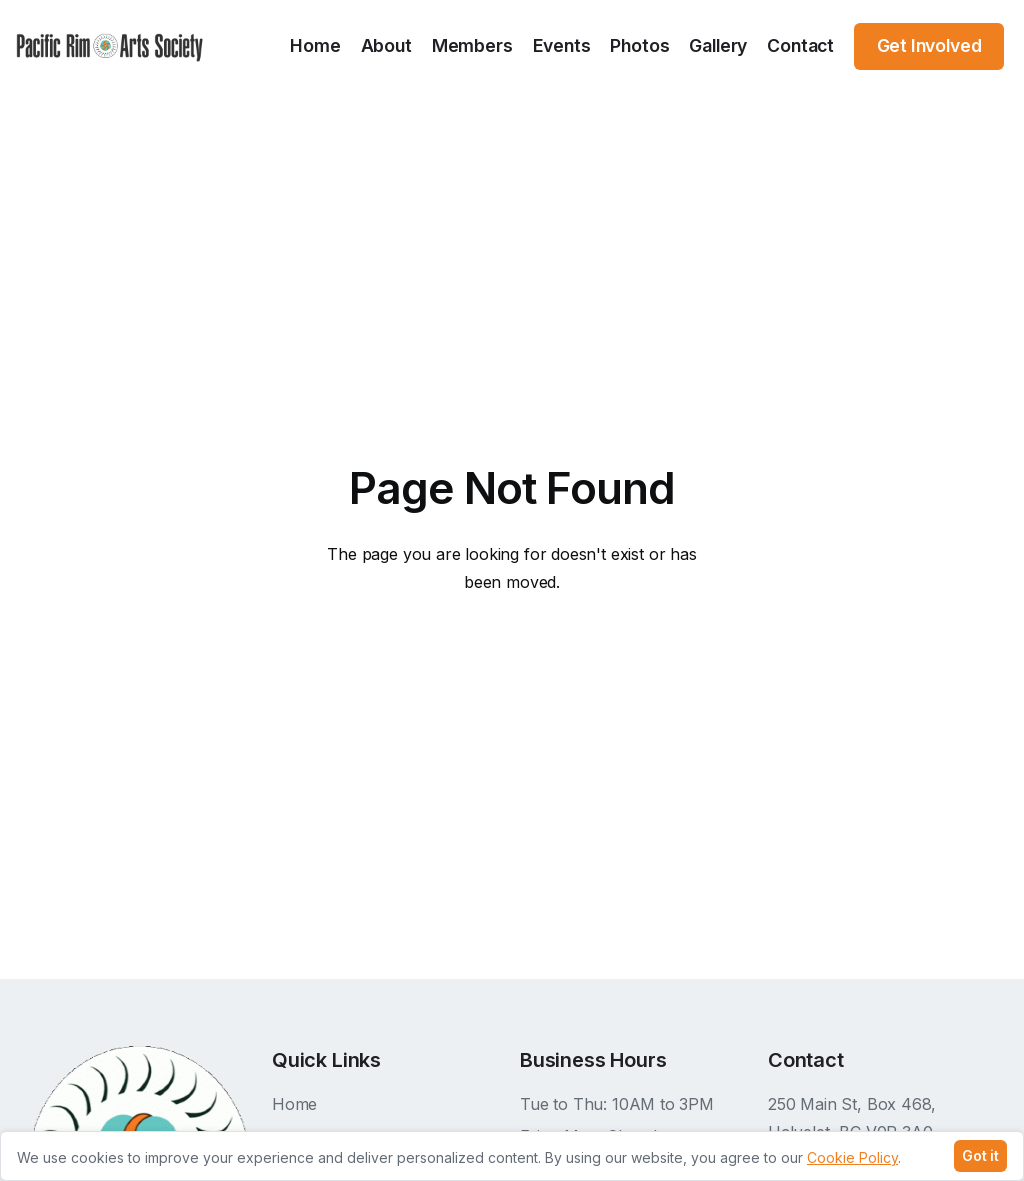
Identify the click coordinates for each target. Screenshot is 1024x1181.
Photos (639, 45)
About (386, 45)
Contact (800, 45)
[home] (110, 46)
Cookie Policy (852, 1158)
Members (472, 45)
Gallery (718, 45)
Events (562, 45)
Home (315, 45)
